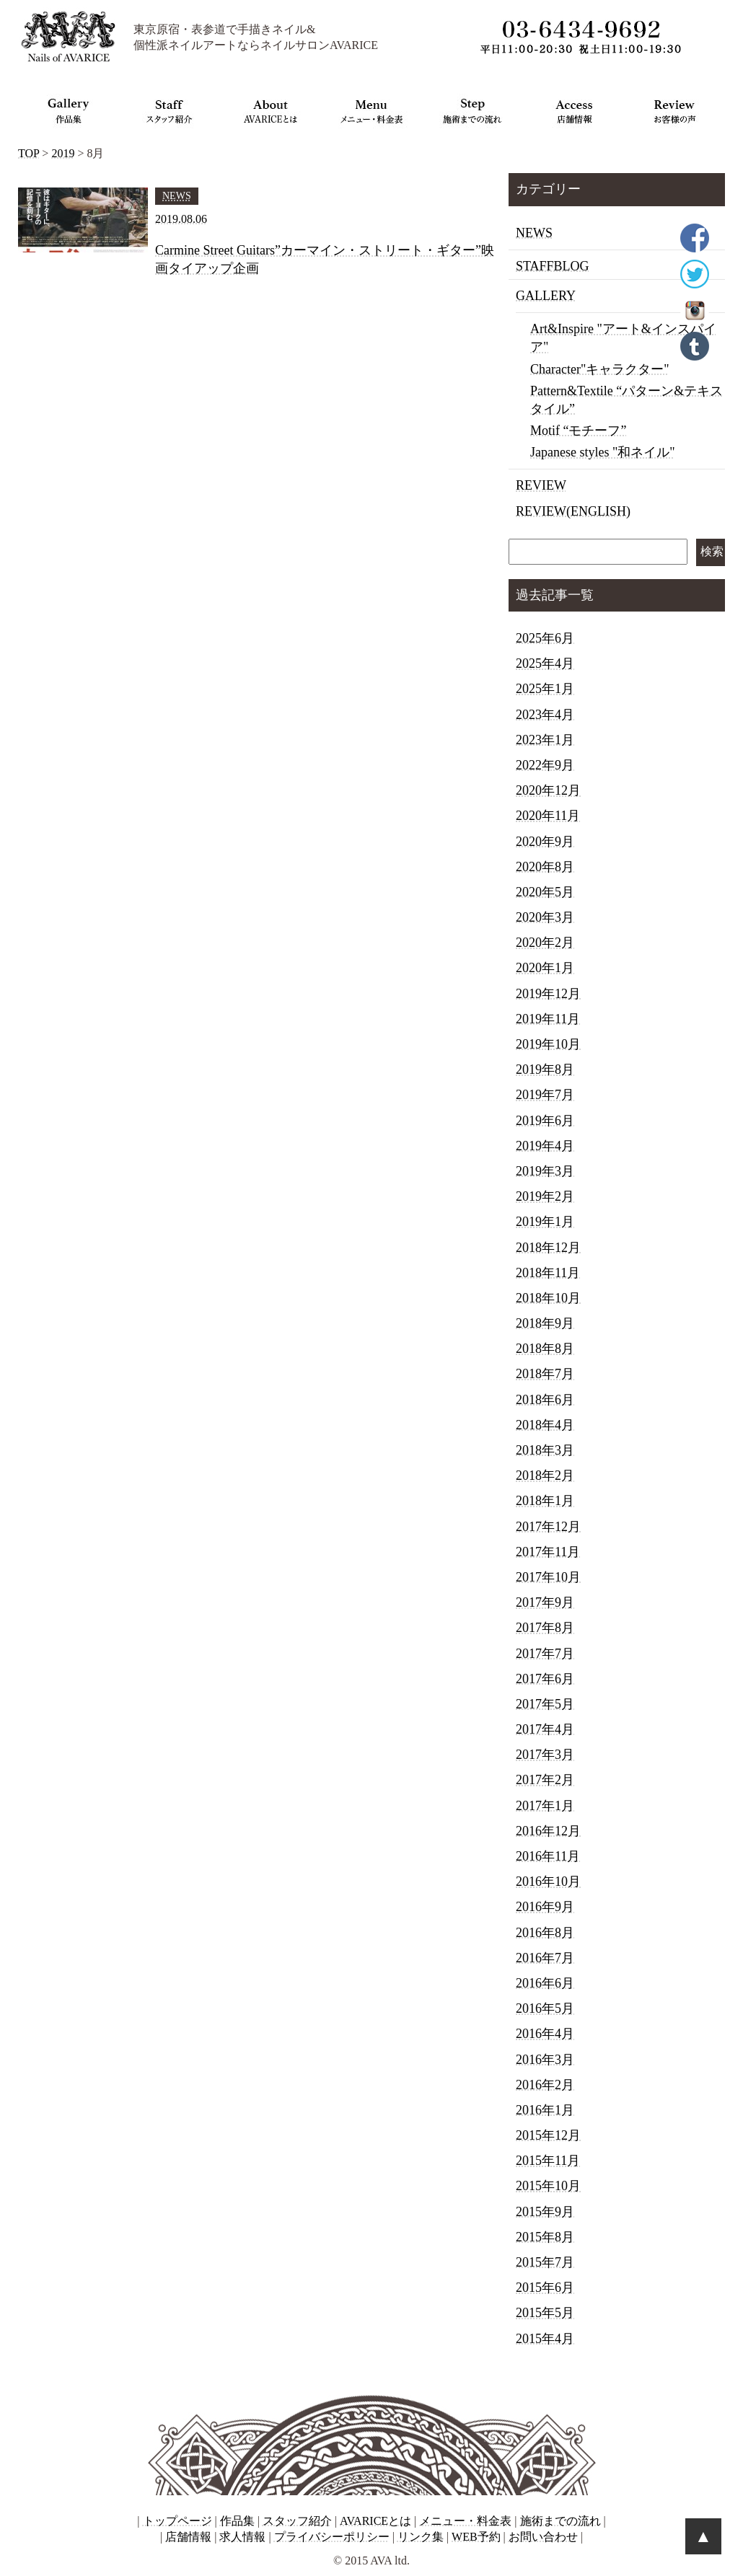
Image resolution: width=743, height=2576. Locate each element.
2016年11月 (548, 1856)
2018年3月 (545, 1450)
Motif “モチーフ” (578, 430)
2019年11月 (548, 1019)
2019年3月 (545, 1171)
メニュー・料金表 (465, 2521)
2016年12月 (548, 1831)
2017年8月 (545, 1627)
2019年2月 (545, 1196)
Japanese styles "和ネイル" (602, 452)
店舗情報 (188, 2537)
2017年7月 (545, 1653)
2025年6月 (545, 638)
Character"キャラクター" (599, 369)
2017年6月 (545, 1679)
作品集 (237, 2521)
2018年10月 (548, 1298)
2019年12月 (548, 994)
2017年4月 (545, 1729)
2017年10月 (548, 1577)
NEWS (534, 233)
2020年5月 (545, 892)
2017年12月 (548, 1526)
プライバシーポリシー (332, 2537)
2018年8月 (545, 1348)
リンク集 (420, 2537)
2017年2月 (545, 1780)
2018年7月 (545, 1374)
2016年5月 (545, 2008)
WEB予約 (476, 2537)
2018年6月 (545, 1400)
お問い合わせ (543, 2537)
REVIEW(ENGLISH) (573, 511)
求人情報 (242, 2537)
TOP (28, 153)
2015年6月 (545, 2287)
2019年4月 (545, 1146)
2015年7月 (545, 2262)
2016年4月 (545, 2033)
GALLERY (546, 295)
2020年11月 (548, 815)
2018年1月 (545, 1501)
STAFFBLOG (552, 266)
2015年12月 (548, 2135)
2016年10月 (548, 1881)
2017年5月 (545, 1704)
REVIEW (541, 485)
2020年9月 (545, 841)
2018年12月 (548, 1247)
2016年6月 (545, 1983)
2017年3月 (545, 1754)
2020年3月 (545, 917)
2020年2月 (545, 942)
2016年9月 (545, 1907)
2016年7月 (545, 1958)
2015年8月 (545, 2237)
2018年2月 (545, 1475)
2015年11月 (548, 2160)
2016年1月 (545, 2110)
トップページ (177, 2521)
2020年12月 (548, 790)
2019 (62, 153)
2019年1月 (545, 1221)
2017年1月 (545, 1806)
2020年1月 (545, 968)
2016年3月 (545, 2059)
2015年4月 (545, 2339)
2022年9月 (545, 765)
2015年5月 (545, 2313)
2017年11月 (548, 1552)
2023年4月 (545, 714)
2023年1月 (545, 740)
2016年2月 (545, 2085)
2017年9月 (545, 1602)
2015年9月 (545, 2212)
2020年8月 (545, 867)
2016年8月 (545, 1933)
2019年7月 (545, 1095)
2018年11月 (548, 1273)
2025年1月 (545, 689)
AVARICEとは (375, 2521)
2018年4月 (545, 1425)
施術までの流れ (560, 2521)
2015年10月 (548, 2186)
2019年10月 (548, 1044)
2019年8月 (545, 1069)
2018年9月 (545, 1323)
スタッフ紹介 (297, 2521)
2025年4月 (545, 663)
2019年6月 (545, 1120)
